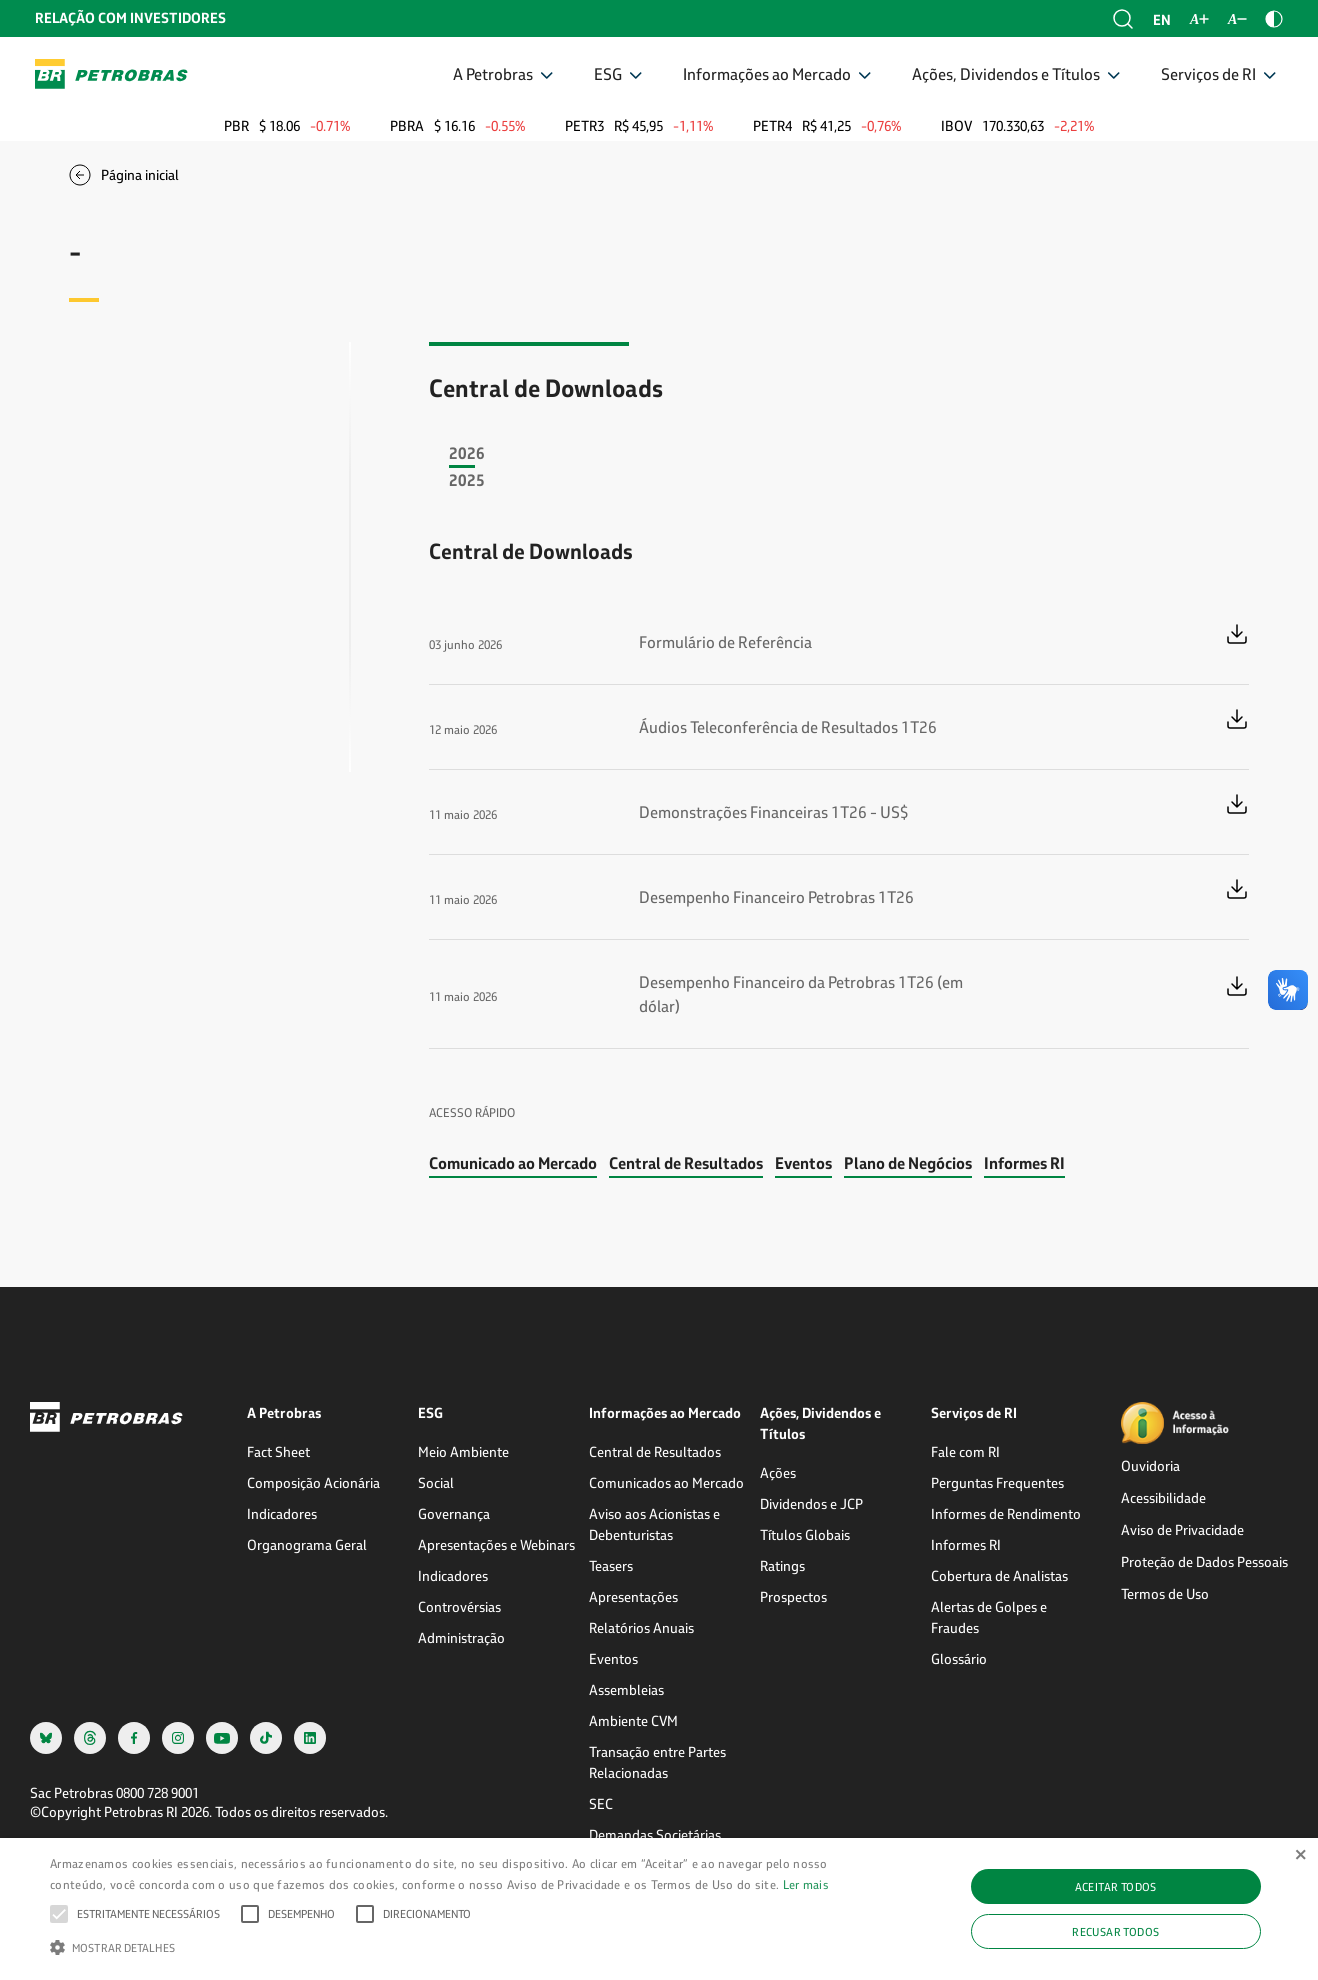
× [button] (1300, 1855)
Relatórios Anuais (641, 1627)
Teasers (611, 1565)
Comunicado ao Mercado (513, 1162)
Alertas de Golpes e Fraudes (989, 1617)
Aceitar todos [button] (1116, 1886)
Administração (461, 1637)
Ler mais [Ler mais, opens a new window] (806, 1884)
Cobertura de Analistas (999, 1575)
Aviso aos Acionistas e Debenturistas (654, 1524)
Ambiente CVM (633, 1720)
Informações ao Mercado (767, 73)
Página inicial (140, 174)
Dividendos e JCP (811, 1503)
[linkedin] (310, 1737)
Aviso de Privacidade (1182, 1529)
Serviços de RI (1208, 73)
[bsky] (46, 1737)
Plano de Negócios (908, 1162)
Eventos (803, 1162)
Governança (454, 1513)
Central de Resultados (686, 1162)
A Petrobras (493, 73)
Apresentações (633, 1596)
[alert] (659, 1909)
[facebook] (134, 1737)
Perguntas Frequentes (997, 1482)
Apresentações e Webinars (496, 1544)
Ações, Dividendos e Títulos (1006, 73)
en (1162, 19)
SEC (601, 1803)
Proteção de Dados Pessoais (1204, 1561)
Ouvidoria (1150, 1465)
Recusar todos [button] (1115, 1931)
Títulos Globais (805, 1534)
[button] (148, 1914)
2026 (467, 452)
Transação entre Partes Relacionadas (657, 1762)
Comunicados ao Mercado (666, 1482)
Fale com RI (965, 1451)
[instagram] (178, 1737)
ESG (608, 73)
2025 (467, 479)
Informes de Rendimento (1006, 1513)
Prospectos (793, 1596)
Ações (778, 1472)
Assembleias (626, 1689)
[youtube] (222, 1737)
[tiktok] (266, 1737)
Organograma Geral (307, 1544)
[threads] (90, 1737)
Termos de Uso (1165, 1593)
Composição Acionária (313, 1482)
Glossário (959, 1658)
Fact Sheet (278, 1451)
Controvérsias (459, 1606)
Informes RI (1024, 1162)
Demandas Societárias (655, 1834)
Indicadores (282, 1513)
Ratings (782, 1565)
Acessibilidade (1163, 1497)
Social (436, 1482)
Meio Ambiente (463, 1451)
